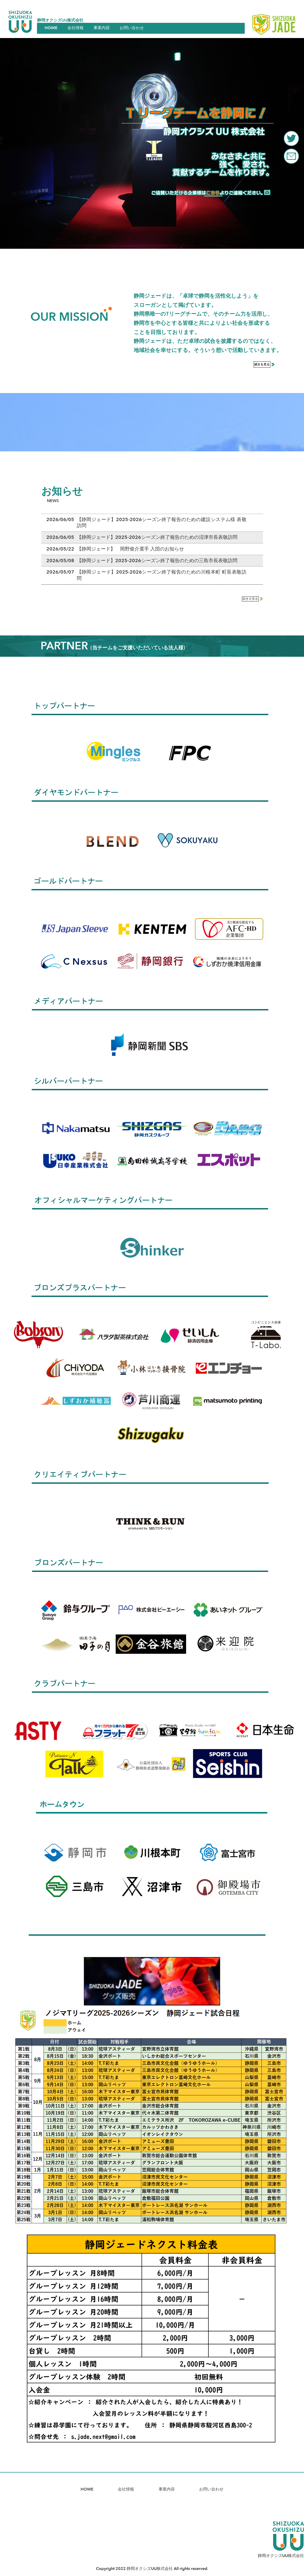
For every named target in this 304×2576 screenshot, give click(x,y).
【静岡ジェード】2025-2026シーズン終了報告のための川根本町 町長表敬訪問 (161, 575)
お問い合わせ (132, 28)
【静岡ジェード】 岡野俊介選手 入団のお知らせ (133, 549)
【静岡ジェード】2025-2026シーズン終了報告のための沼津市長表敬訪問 (157, 537)
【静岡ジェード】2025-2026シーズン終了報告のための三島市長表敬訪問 (157, 561)
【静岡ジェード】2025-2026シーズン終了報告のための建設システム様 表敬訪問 (161, 523)
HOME (51, 28)
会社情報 (75, 28)
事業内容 (101, 28)
